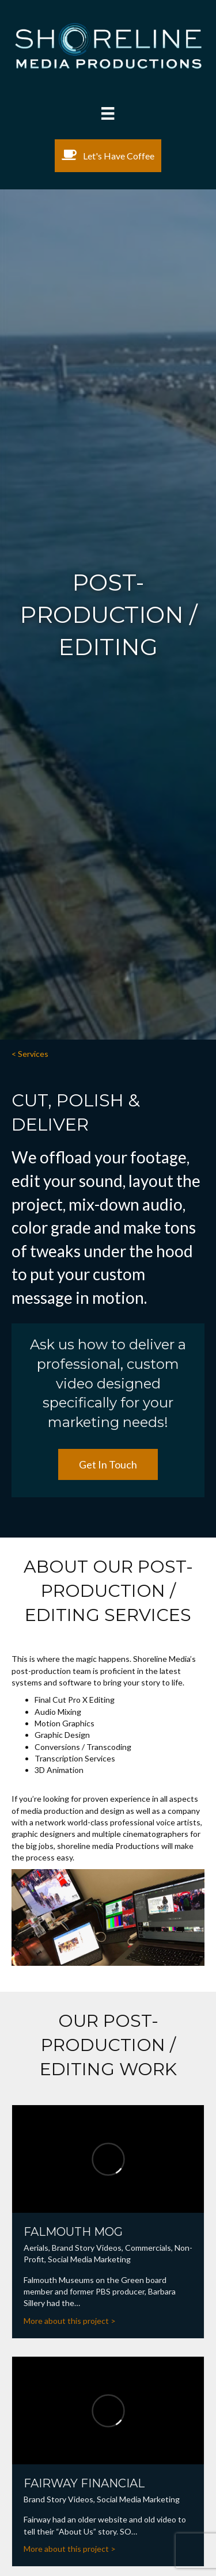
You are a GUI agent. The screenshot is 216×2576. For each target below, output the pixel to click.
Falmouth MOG (73, 2232)
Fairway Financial (84, 2483)
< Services (30, 1054)
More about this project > (70, 2321)
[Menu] (107, 113)
